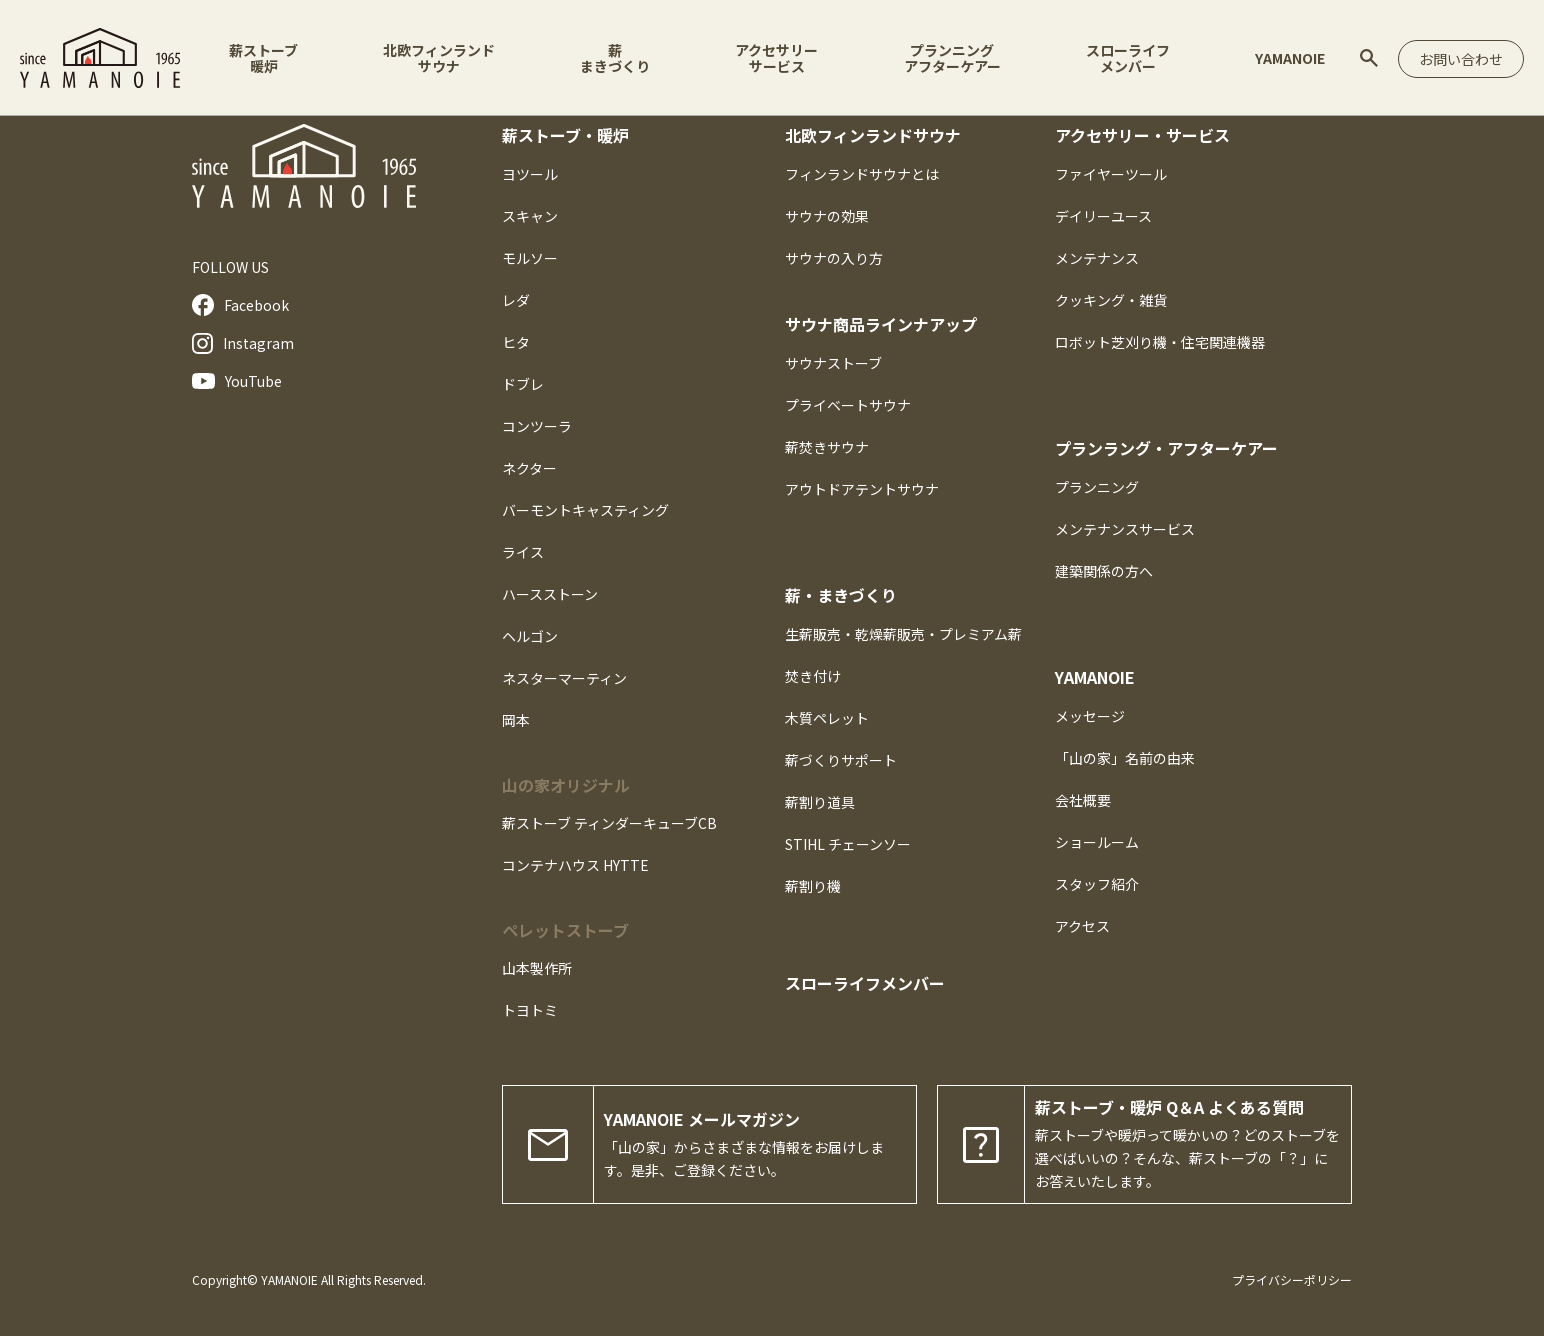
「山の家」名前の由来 (1125, 758)
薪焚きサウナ (827, 447)
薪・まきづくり (841, 595)
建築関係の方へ (1104, 571)
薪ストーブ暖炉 (263, 58)
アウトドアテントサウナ (862, 489)
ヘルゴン (530, 636)
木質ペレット (827, 718)
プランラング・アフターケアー (1166, 448)
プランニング (1097, 487)
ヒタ (516, 342)
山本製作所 (537, 968)
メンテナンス (1097, 258)
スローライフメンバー (1128, 58)
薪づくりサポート (841, 760)
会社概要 (1083, 800)
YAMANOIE (1290, 58)
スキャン (530, 216)
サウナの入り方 (834, 258)
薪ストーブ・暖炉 (565, 135)
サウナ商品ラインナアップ (881, 324)
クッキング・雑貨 (1111, 300)
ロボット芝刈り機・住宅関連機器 (1160, 342)
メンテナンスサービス (1125, 529)
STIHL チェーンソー (848, 844)
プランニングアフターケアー (952, 58)
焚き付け (813, 676)
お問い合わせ (1461, 59)
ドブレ (523, 384)
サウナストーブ (833, 363)
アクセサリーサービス (776, 58)
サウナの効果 (827, 216)
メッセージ (1090, 716)
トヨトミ (530, 1010)
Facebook (240, 305)
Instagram (243, 343)
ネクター (529, 468)
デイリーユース (1103, 216)
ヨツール (530, 174)
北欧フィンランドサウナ (439, 58)
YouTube (237, 381)
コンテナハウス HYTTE (575, 865)
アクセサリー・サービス (1142, 135)
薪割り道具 (820, 802)
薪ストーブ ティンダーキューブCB (609, 823)
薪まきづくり (615, 58)
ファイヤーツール (1111, 174)
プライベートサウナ (848, 405)
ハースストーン (550, 594)
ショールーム (1097, 842)
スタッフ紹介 (1097, 884)
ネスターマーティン (564, 678)
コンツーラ (537, 426)
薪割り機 (813, 886)
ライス (523, 552)
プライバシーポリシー (1292, 1279)
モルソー (530, 258)
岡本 (516, 720)
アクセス (1082, 926)
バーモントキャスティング (585, 510)
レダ (516, 300)
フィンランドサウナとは (862, 174)
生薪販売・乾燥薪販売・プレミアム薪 (903, 634)
